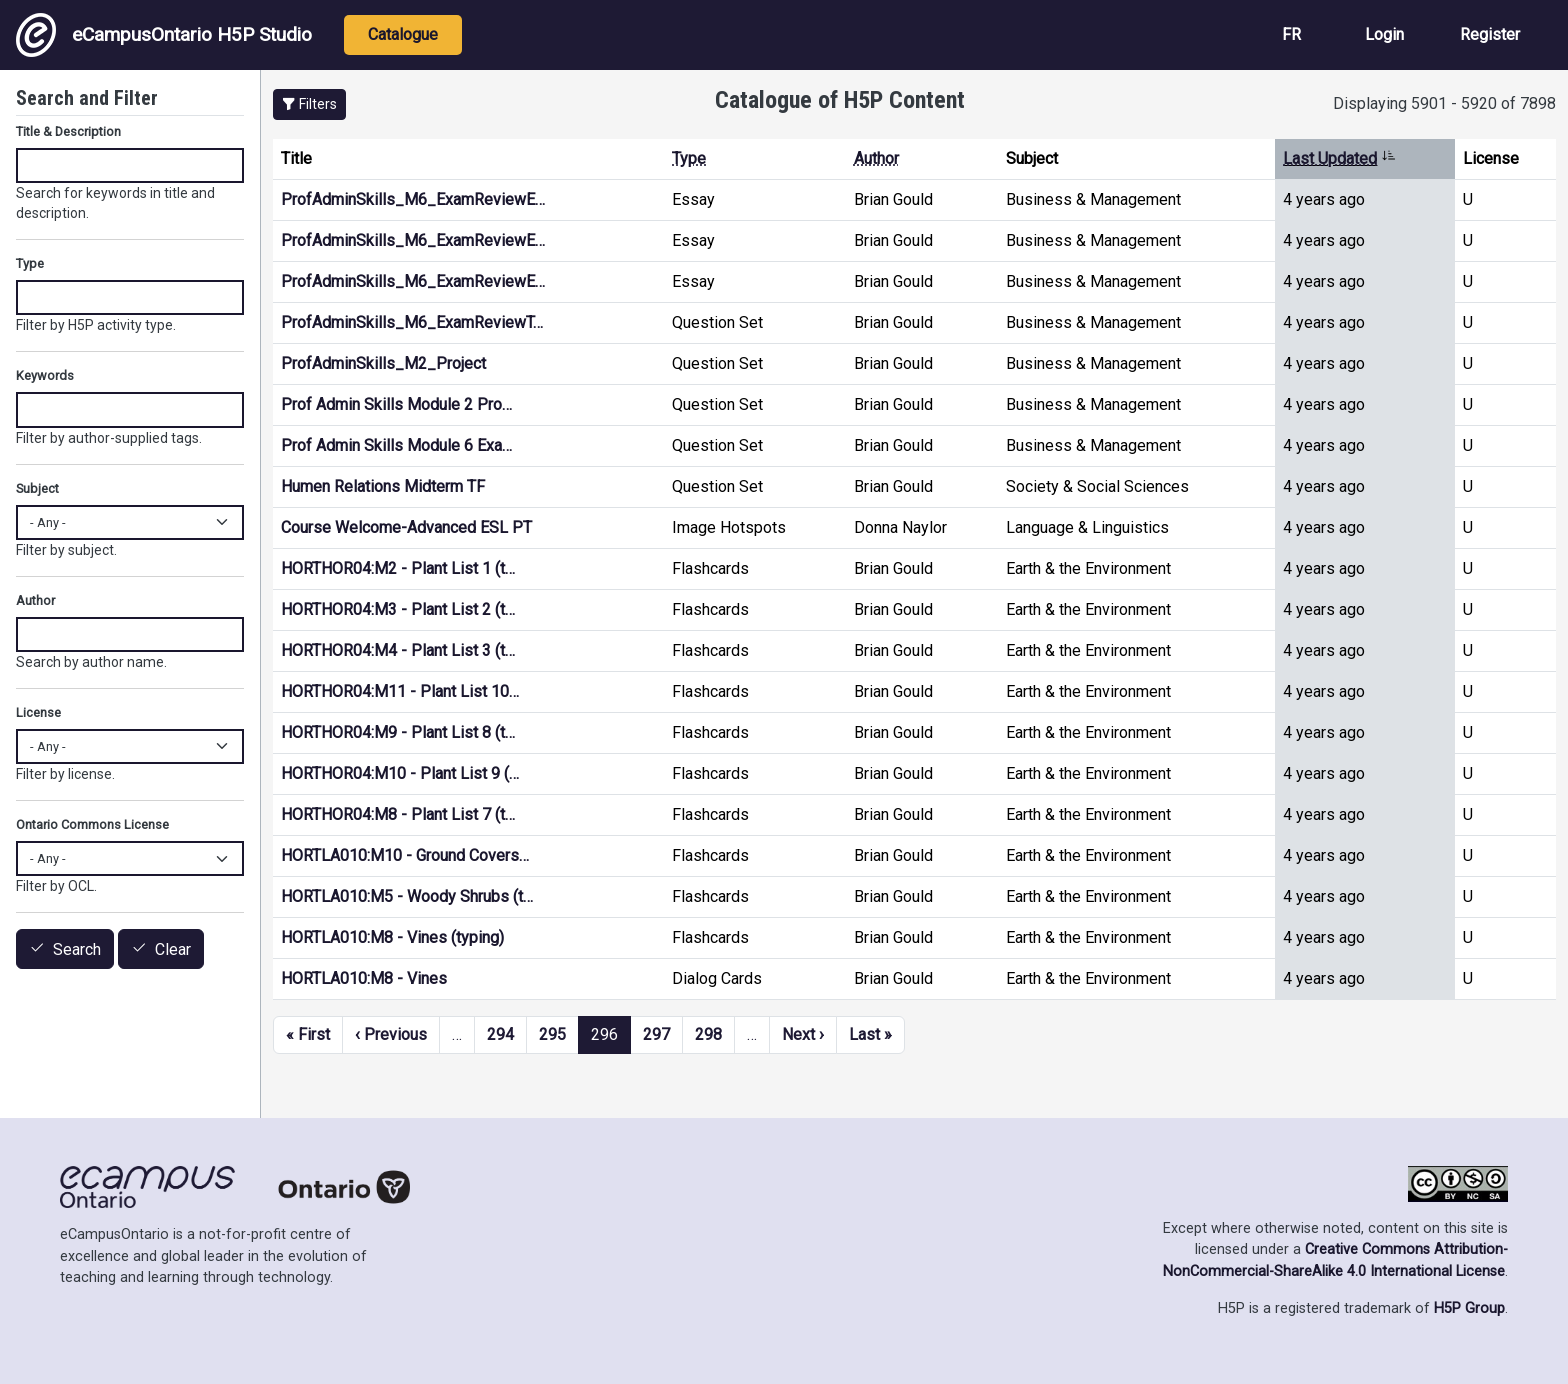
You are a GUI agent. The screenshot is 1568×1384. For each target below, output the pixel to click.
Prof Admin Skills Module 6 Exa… (396, 445)
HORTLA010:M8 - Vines (364, 978)
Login (1384, 34)
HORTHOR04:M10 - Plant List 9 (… (400, 773)
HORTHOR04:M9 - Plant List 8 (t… (398, 732)
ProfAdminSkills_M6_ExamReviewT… (412, 322)
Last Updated (1339, 158)
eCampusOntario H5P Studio (164, 35)
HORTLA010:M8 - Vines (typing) (392, 937)
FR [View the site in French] (1291, 34)
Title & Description (68, 131)
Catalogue (403, 34)
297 (656, 1034)
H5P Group (1469, 1308)
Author (876, 158)
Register (1490, 34)
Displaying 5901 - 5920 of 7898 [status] (1444, 103)
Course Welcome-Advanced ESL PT (406, 527)
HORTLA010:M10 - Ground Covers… (405, 855)
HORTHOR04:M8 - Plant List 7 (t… (398, 814)
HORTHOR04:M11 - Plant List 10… (400, 691)
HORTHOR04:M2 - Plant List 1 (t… (398, 568)
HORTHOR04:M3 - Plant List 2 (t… (398, 609)
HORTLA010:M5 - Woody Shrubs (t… (407, 896)
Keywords (45, 375)
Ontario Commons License (92, 824)
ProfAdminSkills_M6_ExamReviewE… (413, 199)
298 (708, 1034)
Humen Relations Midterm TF (383, 486)
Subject (37, 488)
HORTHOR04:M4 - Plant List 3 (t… (398, 650)
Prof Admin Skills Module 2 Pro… (396, 404)
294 (500, 1034)
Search (77, 949)
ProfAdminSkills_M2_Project (383, 363)
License (38, 712)
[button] (309, 104)
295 (552, 1034)
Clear (173, 949)
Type (689, 158)
